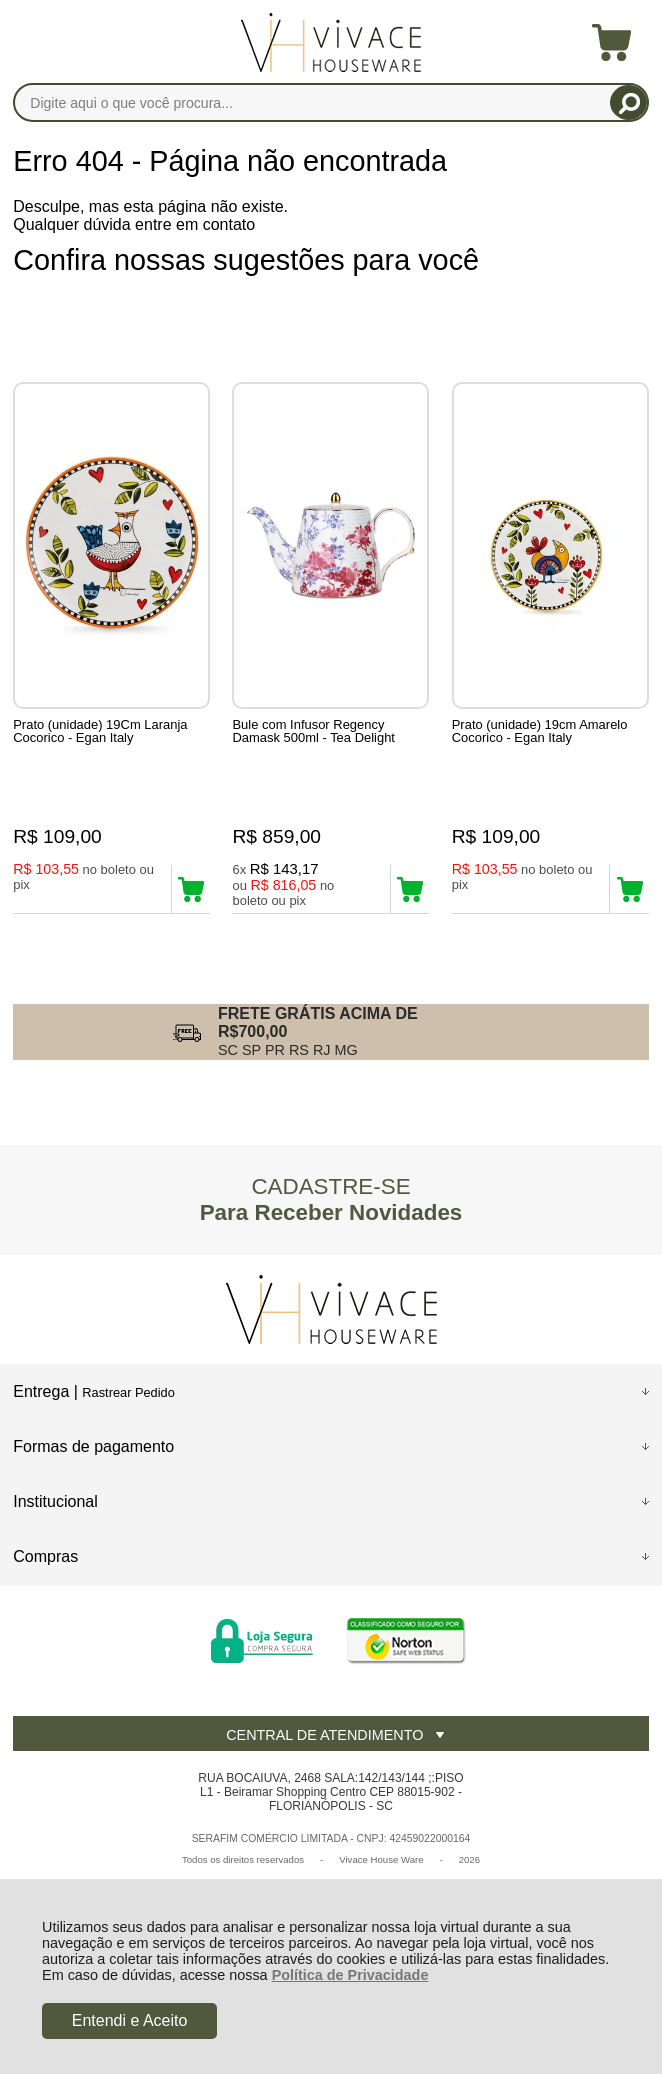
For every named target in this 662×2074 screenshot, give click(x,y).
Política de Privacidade (350, 1975)
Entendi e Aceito (130, 2020)
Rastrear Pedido (128, 1392)
